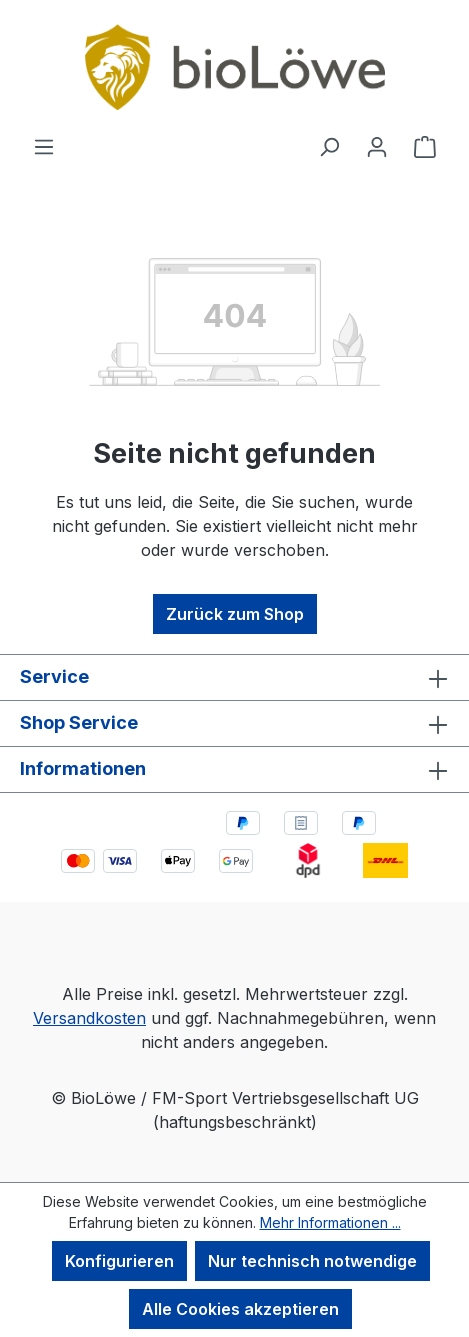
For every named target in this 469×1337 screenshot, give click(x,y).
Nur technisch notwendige (312, 1261)
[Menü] (44, 146)
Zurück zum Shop (235, 614)
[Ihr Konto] (377, 146)
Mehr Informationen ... (330, 1222)
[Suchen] (329, 146)
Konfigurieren (119, 1261)
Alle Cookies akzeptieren (240, 1309)
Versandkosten (89, 1018)
